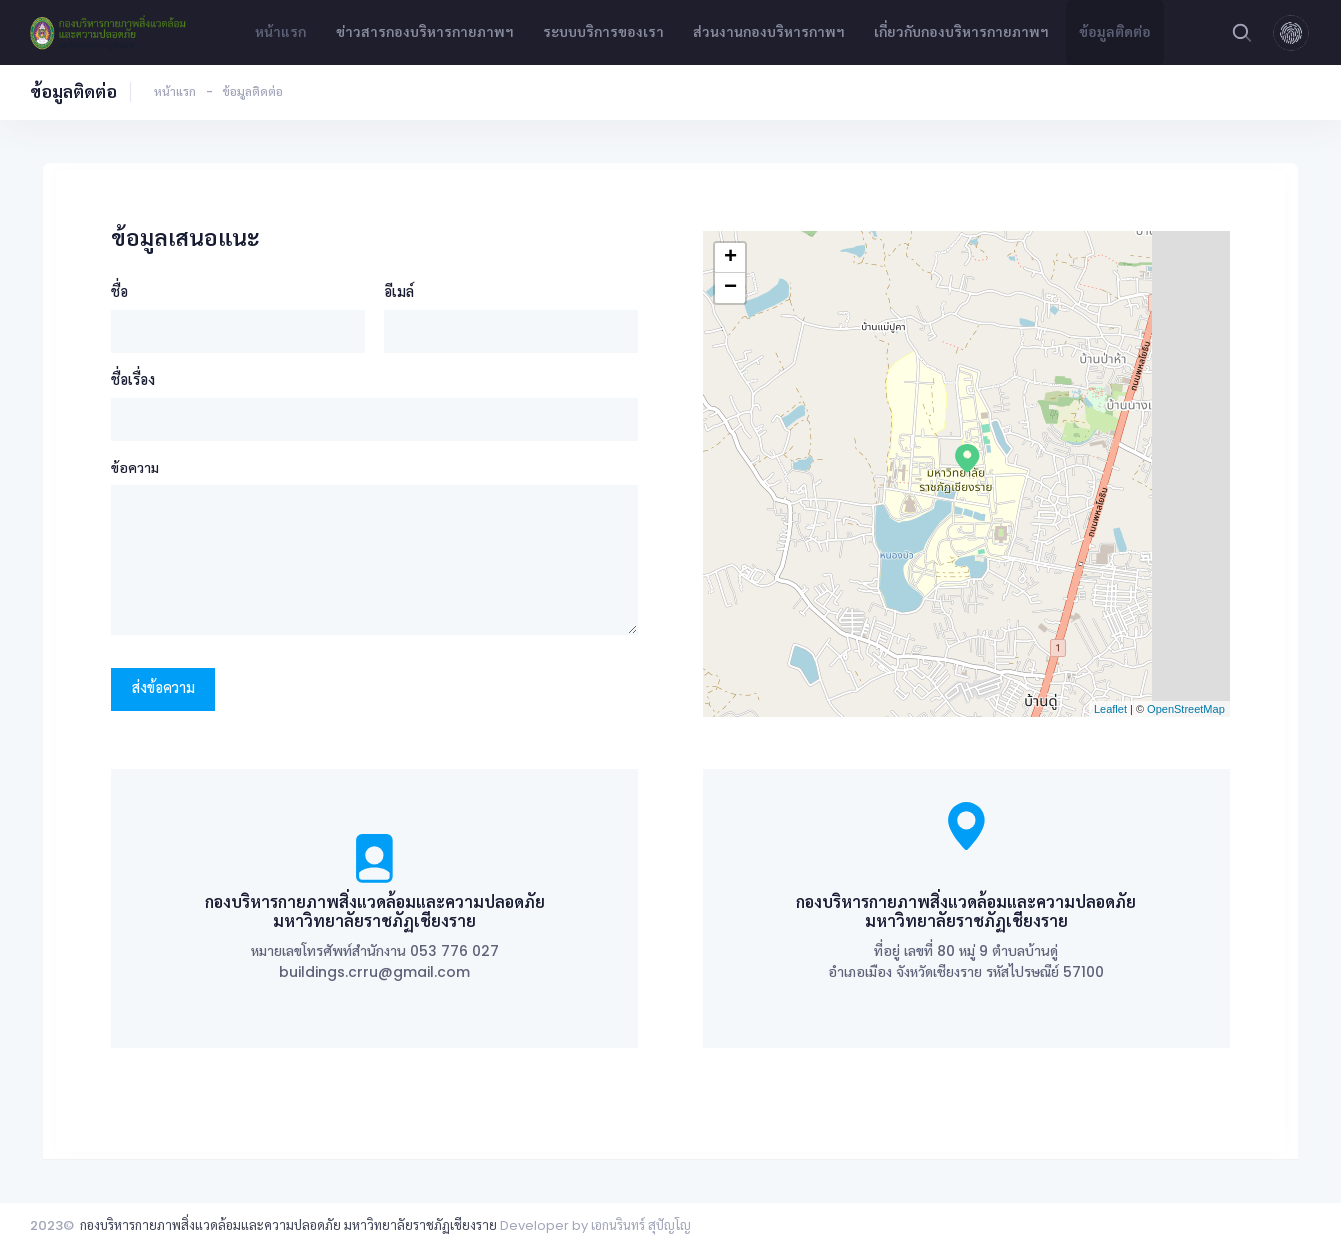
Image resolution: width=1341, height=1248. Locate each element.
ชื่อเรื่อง (133, 379)
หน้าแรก (280, 32)
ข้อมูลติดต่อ (1115, 32)
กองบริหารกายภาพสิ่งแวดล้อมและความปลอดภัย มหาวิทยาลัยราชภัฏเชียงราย (288, 1225)
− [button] (730, 288)
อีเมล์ (399, 291)
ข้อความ (135, 468)
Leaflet (1110, 709)
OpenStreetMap (1186, 709)
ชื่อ (119, 291)
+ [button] (730, 258)
